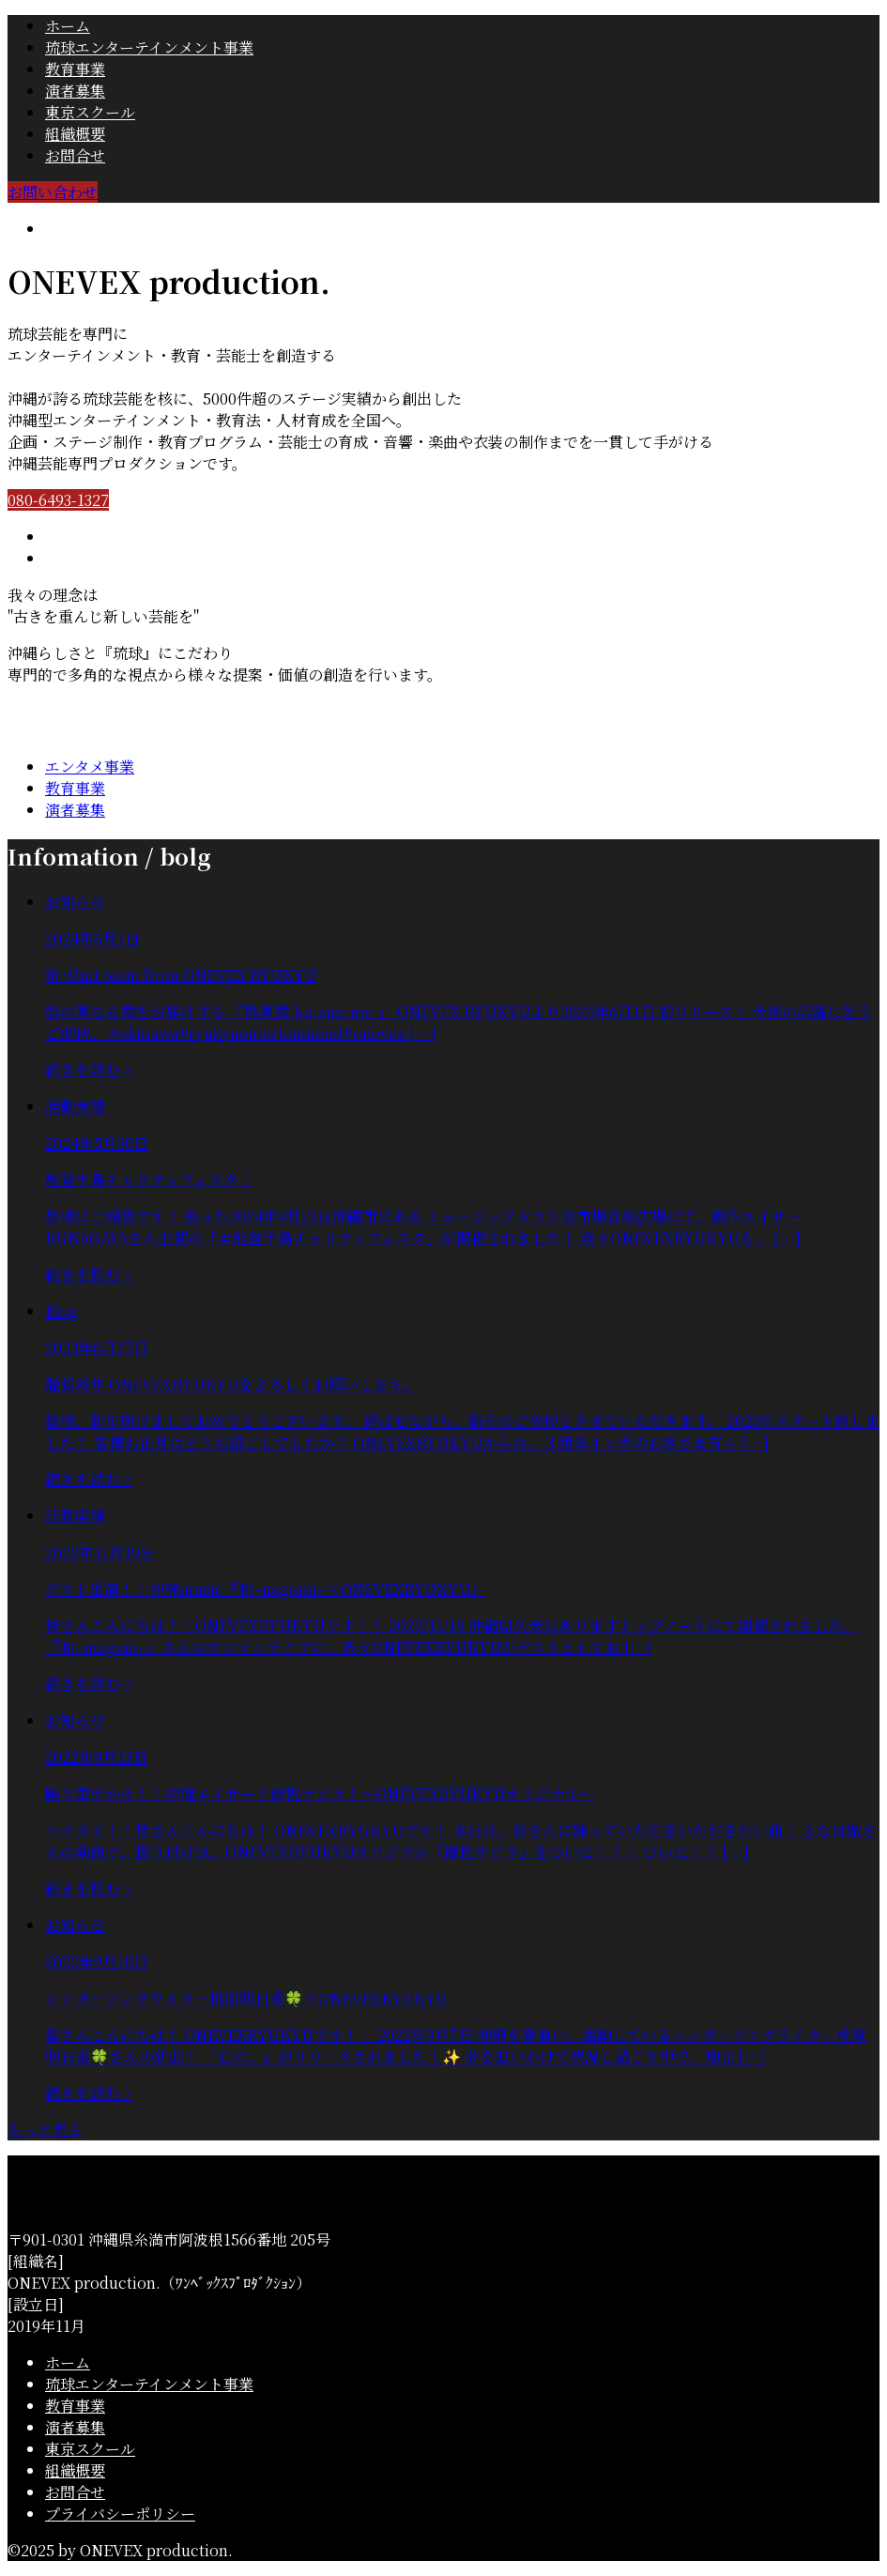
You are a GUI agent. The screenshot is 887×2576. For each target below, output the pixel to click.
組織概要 (75, 134)
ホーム (67, 26)
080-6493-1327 (58, 500)
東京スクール (90, 112)
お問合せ (75, 155)
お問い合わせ (53, 192)
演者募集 (75, 90)
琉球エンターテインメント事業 (149, 47)
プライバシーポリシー (120, 2513)
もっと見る (45, 2129)
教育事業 (75, 69)
